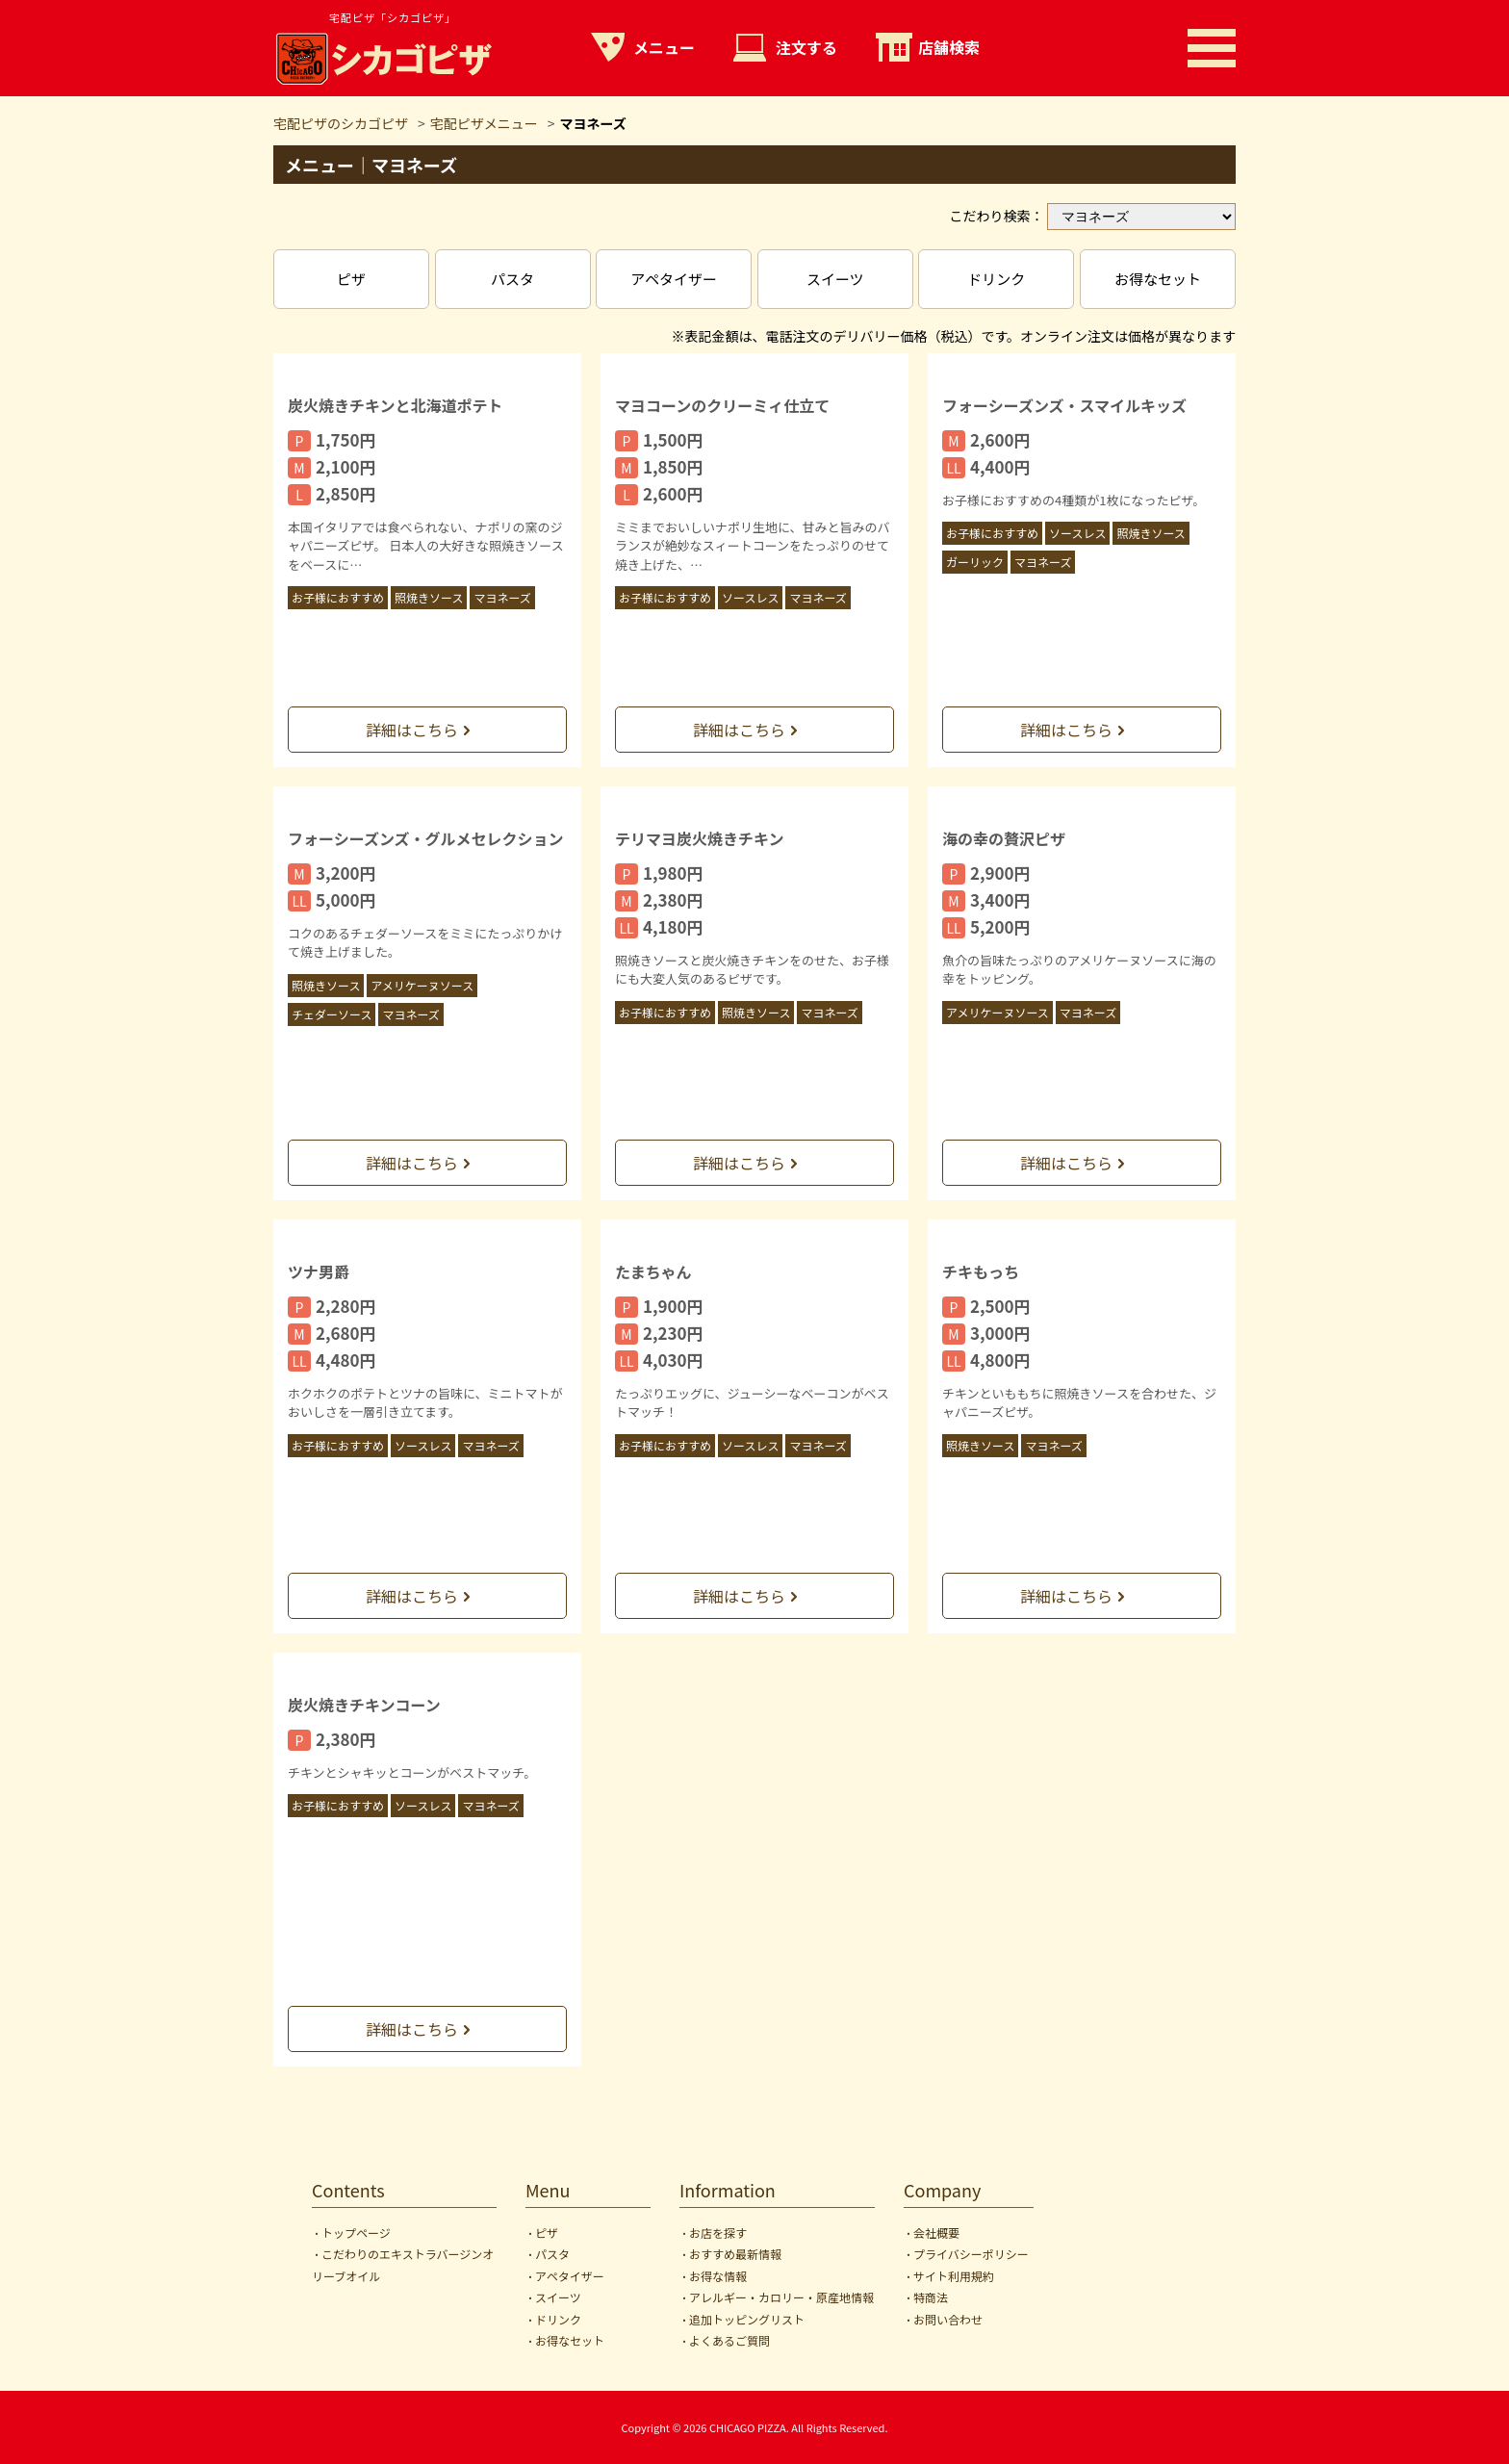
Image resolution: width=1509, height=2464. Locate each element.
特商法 (930, 2297)
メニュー (664, 47)
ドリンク (996, 279)
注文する (806, 47)
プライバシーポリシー (971, 2254)
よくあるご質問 (729, 2340)
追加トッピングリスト (747, 2319)
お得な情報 (718, 2276)
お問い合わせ (948, 2319)
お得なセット (1157, 279)
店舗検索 (949, 47)
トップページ (356, 2232)
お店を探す (718, 2232)
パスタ (512, 279)
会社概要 (936, 2232)
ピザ (351, 279)
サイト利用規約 (953, 2276)
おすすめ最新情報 (735, 2254)
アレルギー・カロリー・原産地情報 (781, 2297)
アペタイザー (673, 279)
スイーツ (835, 279)
